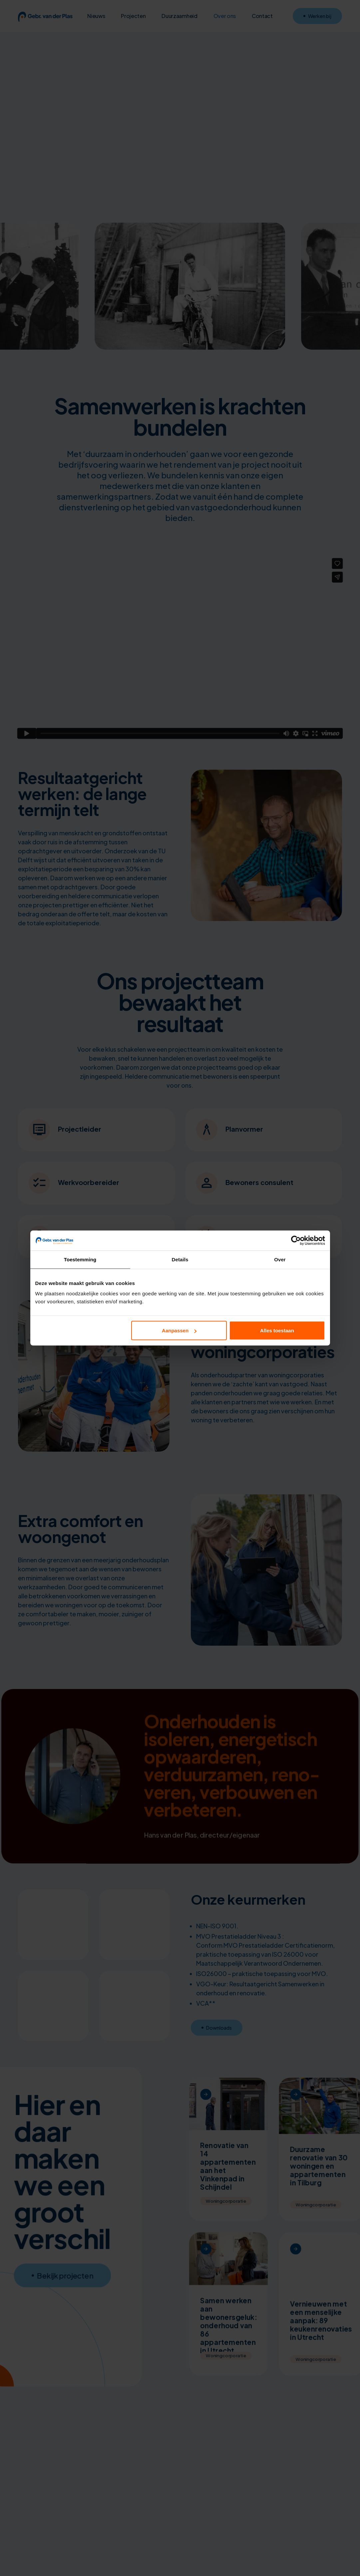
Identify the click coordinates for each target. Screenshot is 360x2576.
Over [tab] (280, 1259)
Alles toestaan (277, 1330)
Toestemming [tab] (80, 1259)
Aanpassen (179, 1330)
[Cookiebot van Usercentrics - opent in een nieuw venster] (296, 1241)
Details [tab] (180, 1259)
